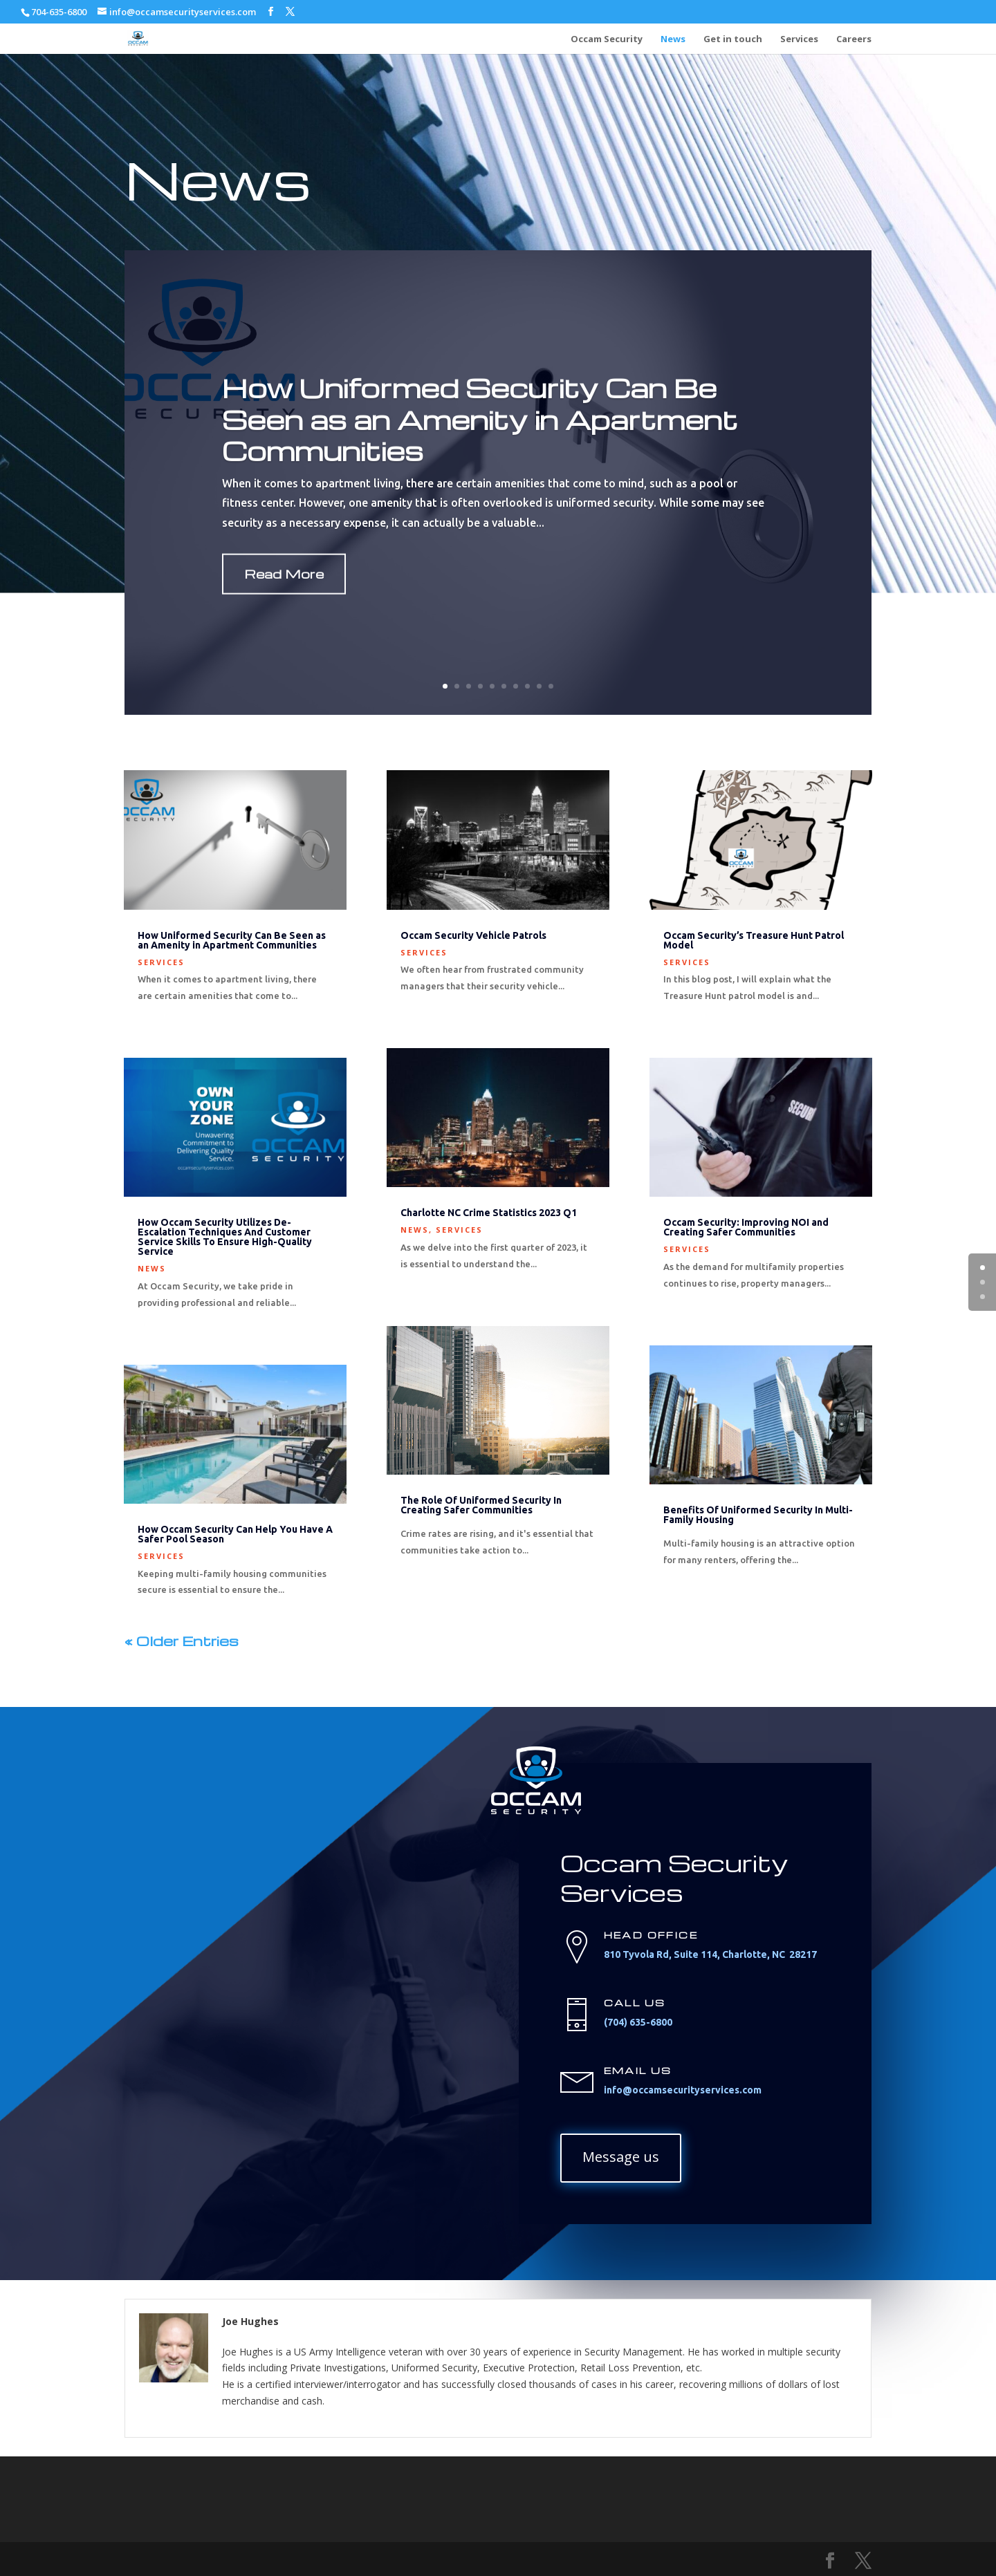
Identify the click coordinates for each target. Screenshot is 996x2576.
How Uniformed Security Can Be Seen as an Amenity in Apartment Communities (480, 451)
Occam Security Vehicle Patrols (473, 935)
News (673, 39)
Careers (854, 39)
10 (550, 686)
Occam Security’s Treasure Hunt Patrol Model (753, 940)
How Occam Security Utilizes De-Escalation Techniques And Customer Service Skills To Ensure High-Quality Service (225, 1237)
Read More (284, 606)
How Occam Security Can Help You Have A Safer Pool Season (235, 1534)
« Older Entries (181, 1641)
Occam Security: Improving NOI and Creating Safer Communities (746, 1227)
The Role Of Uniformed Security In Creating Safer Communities (481, 1505)
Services (799, 39)
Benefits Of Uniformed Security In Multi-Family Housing (758, 1514)
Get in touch (732, 39)
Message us (620, 2156)
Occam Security (607, 39)
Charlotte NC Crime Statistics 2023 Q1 (488, 1212)
